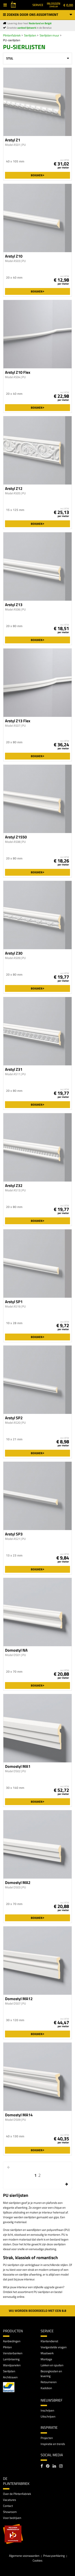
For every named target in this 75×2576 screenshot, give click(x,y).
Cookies (37, 2560)
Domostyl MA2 (17, 1882)
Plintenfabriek (12, 35)
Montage (46, 2359)
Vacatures (9, 2499)
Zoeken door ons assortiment (37, 14)
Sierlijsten (30, 35)
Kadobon (46, 2388)
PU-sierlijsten (11, 40)
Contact (8, 2505)
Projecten (47, 2438)
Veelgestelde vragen (54, 2347)
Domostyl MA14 (19, 2115)
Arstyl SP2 (14, 1417)
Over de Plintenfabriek (17, 2493)
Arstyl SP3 (14, 1534)
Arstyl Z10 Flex (17, 372)
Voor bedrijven (12, 2518)
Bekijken (37, 175)
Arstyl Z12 (13, 488)
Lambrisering (11, 2359)
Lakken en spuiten (52, 2365)
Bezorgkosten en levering (51, 2373)
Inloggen (53, 4)
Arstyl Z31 (13, 1069)
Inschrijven (47, 2410)
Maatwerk (47, 2353)
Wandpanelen (12, 2365)
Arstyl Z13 (13, 604)
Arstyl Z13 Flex (17, 720)
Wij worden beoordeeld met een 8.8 (37, 2310)
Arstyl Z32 (13, 1185)
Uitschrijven (48, 2416)
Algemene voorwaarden (24, 2555)
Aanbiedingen (11, 2341)
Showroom (10, 2512)
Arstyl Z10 (13, 256)
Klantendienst (49, 2341)
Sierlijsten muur (49, 35)
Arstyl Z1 (12, 140)
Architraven (10, 2377)
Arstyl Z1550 (16, 837)
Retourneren (49, 2382)
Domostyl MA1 (17, 1766)
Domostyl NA (16, 1650)
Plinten (7, 2347)
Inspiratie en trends (53, 2444)
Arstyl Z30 (13, 953)
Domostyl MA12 (19, 1998)
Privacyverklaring (54, 2555)
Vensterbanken (12, 2353)
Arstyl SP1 (14, 1301)
